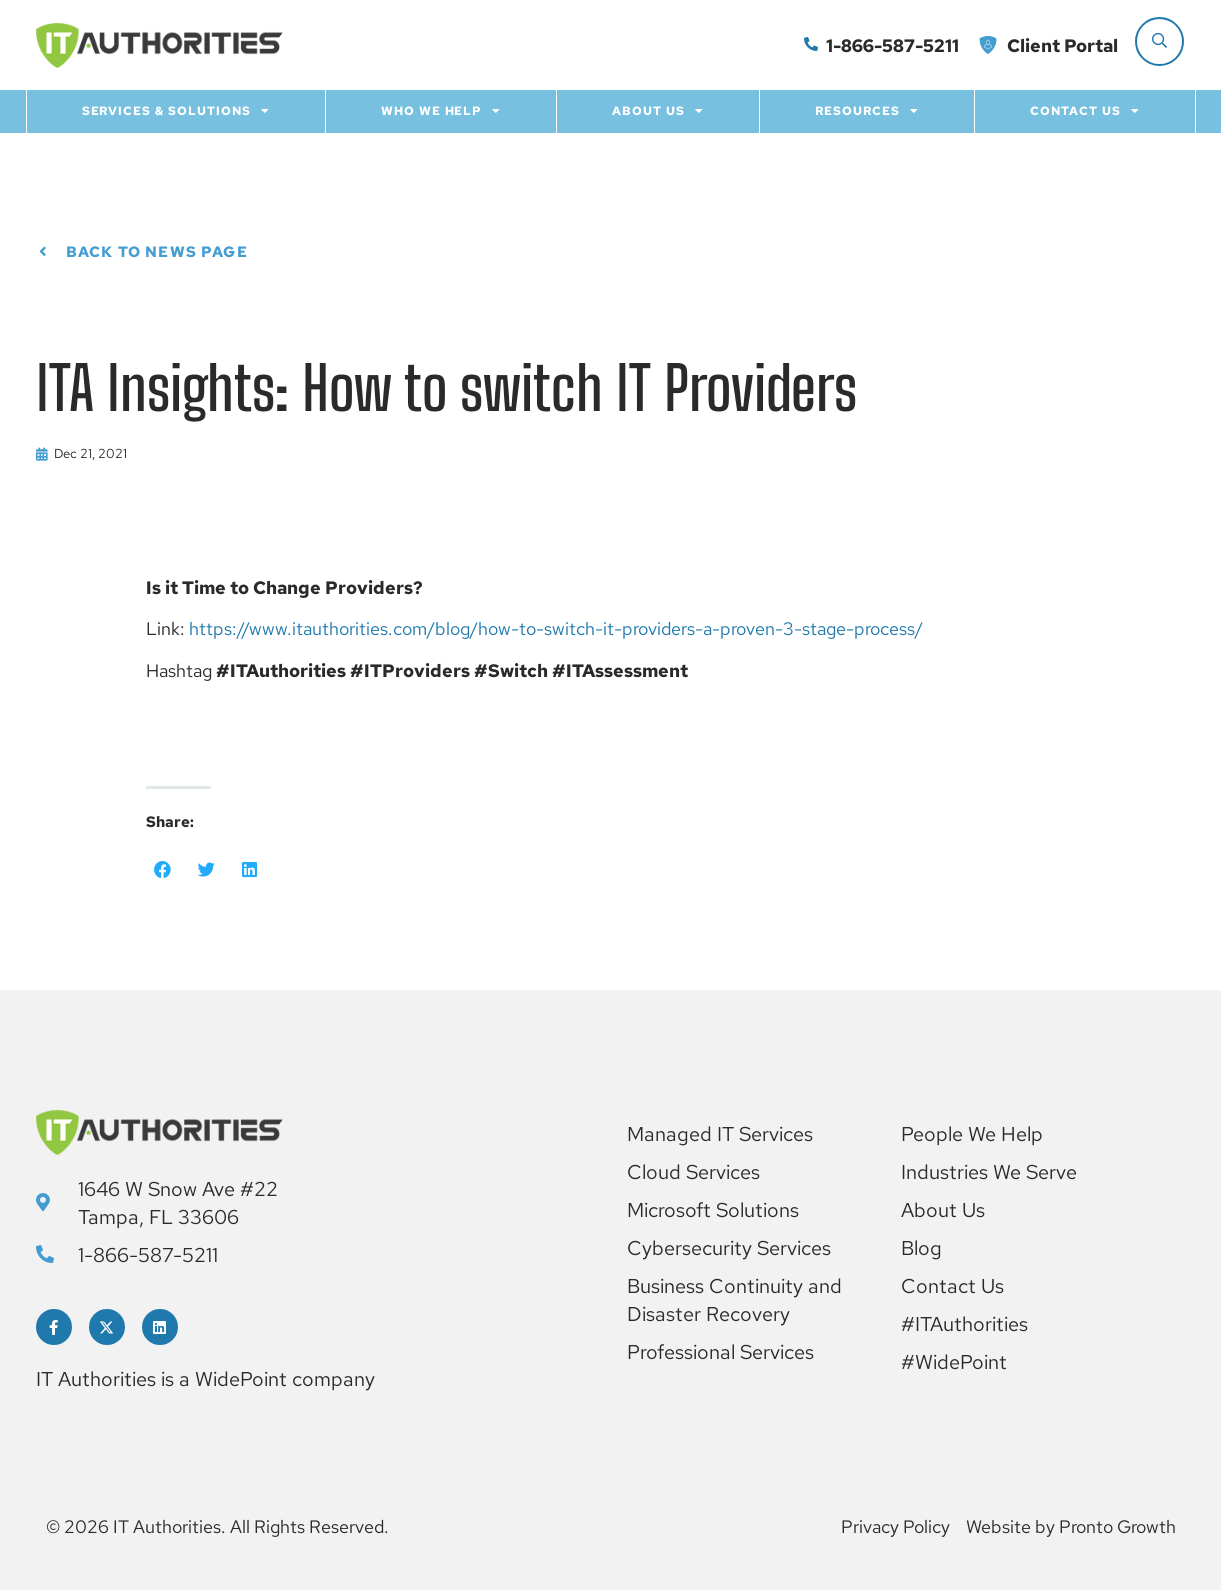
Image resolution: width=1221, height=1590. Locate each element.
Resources (867, 111)
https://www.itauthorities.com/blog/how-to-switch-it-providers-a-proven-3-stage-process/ (556, 628)
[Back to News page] (43, 252)
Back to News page (157, 252)
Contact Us (1085, 111)
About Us (658, 111)
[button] (163, 870)
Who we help (441, 111)
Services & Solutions (176, 111)
